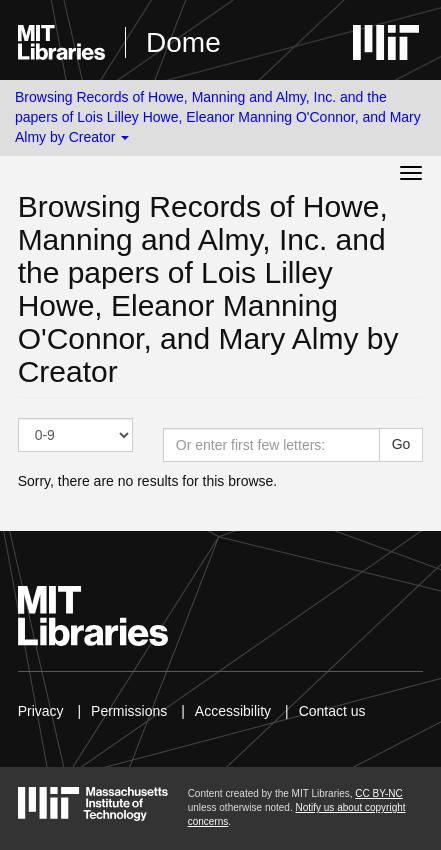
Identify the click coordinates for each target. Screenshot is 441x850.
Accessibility (233, 711)
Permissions (129, 711)
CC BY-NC (378, 793)
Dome (183, 42)
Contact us (332, 711)
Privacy (41, 711)
